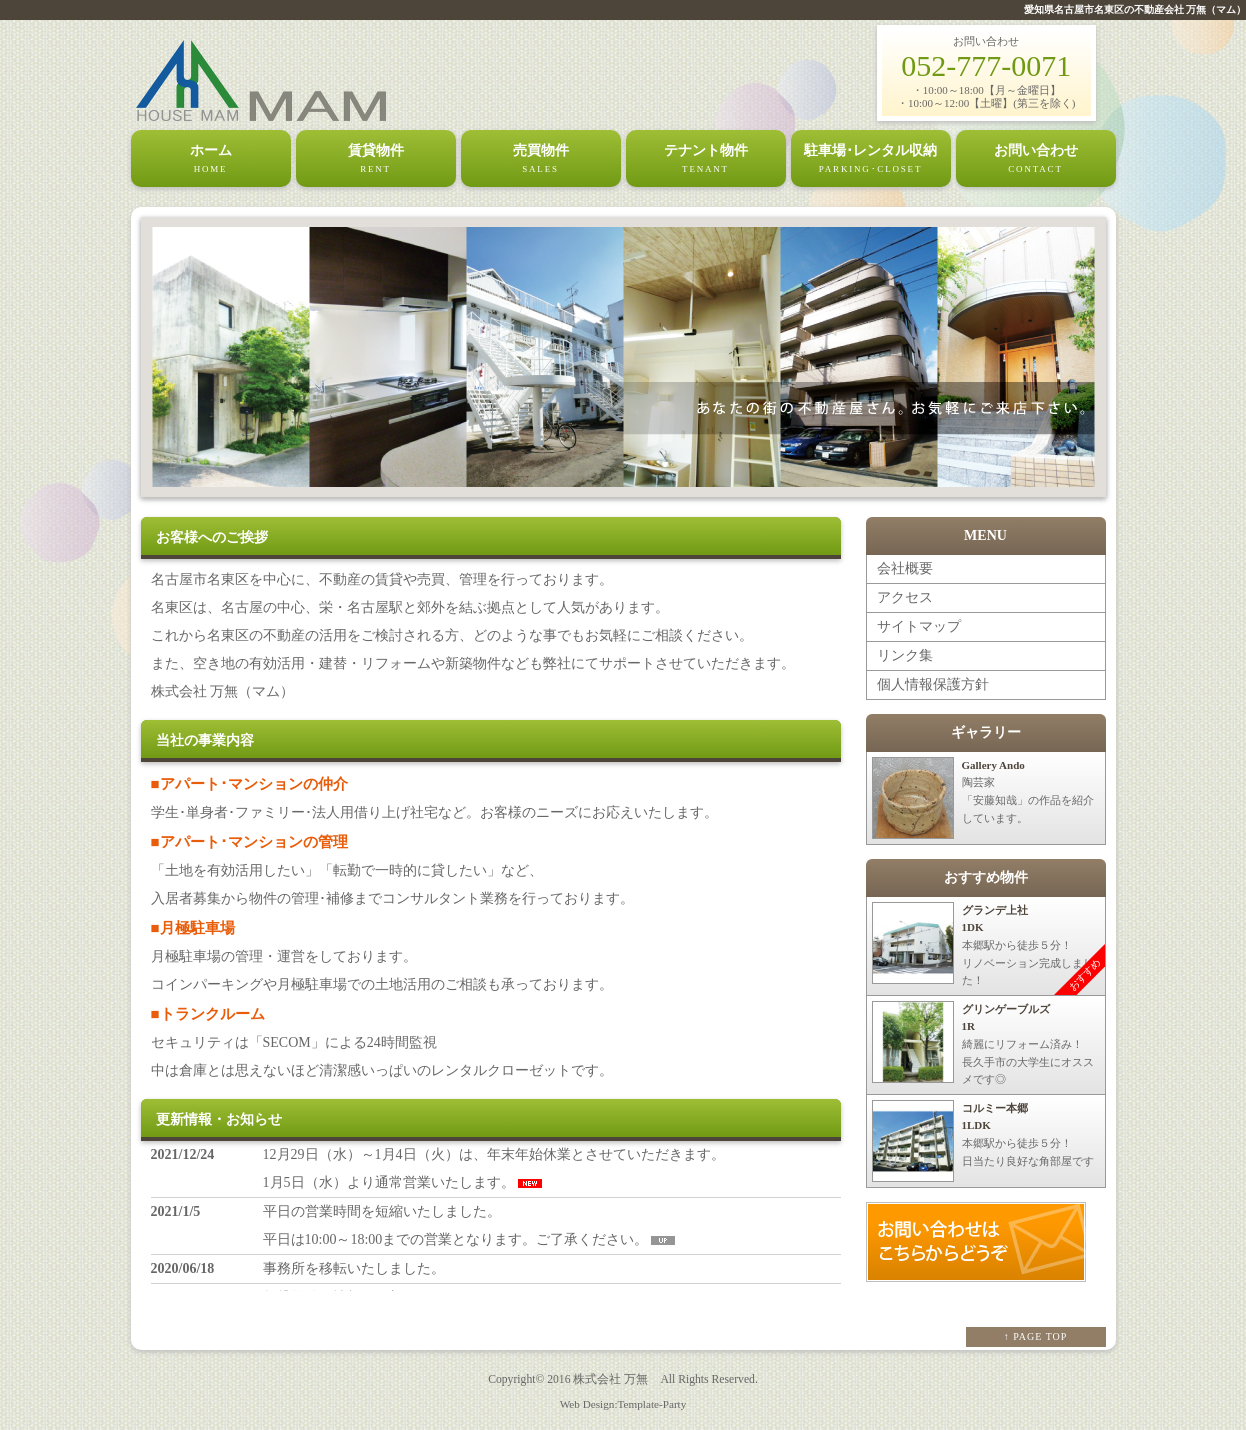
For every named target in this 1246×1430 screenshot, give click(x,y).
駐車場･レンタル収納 (871, 160)
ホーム (211, 160)
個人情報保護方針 (933, 684)
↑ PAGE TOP (1036, 1336)
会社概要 (905, 568)
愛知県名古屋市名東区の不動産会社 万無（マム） (1135, 9)
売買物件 (541, 160)
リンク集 (905, 655)
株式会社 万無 (610, 1379)
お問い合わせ (1036, 160)
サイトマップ (919, 626)
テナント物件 (706, 160)
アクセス (905, 597)
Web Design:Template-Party (623, 1404)
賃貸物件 (376, 160)
